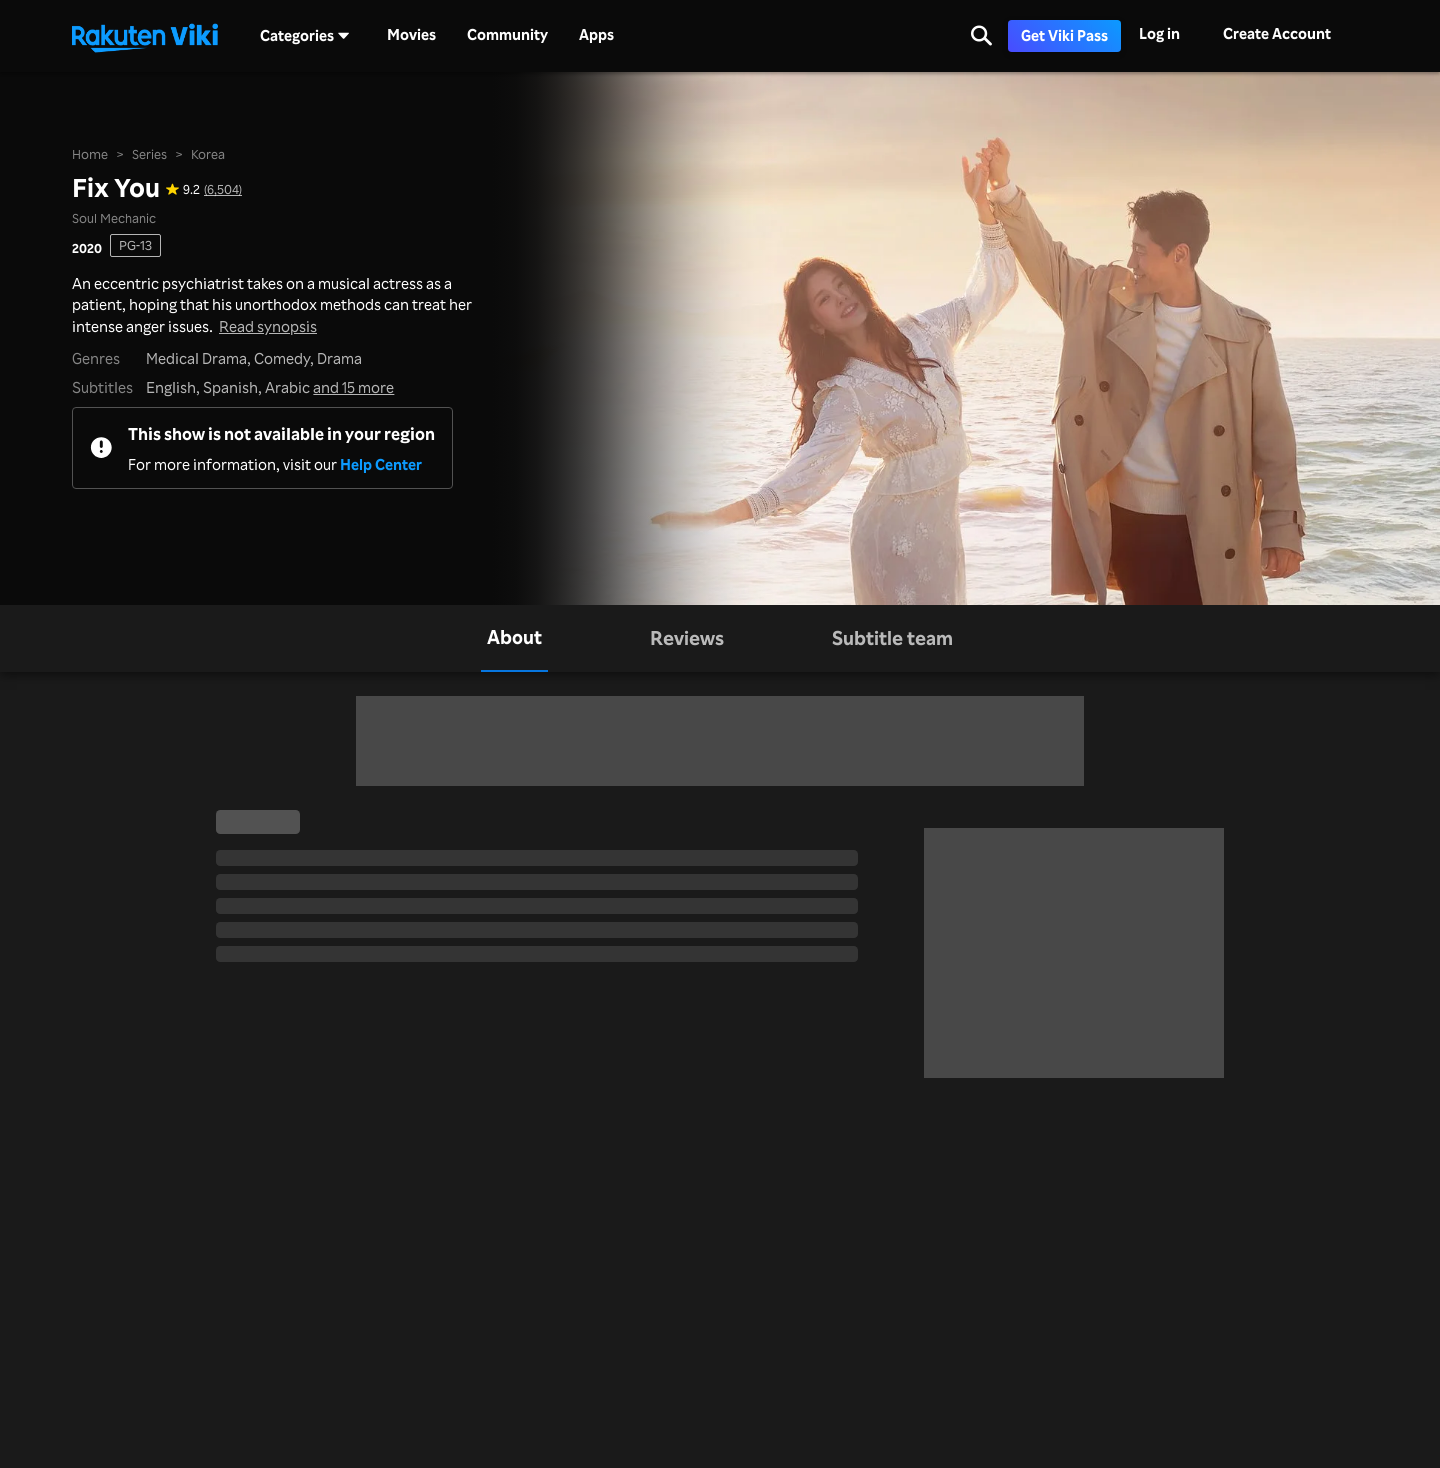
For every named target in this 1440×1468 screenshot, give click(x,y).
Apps (596, 35)
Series (149, 154)
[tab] (514, 638)
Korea (208, 154)
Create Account (1277, 33)
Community (507, 35)
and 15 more (353, 387)
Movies (411, 35)
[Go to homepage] (145, 36)
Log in (1159, 33)
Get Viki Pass (1064, 35)
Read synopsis (268, 326)
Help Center (381, 464)
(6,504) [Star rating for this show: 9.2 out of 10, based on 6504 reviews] (223, 189)
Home (90, 154)
